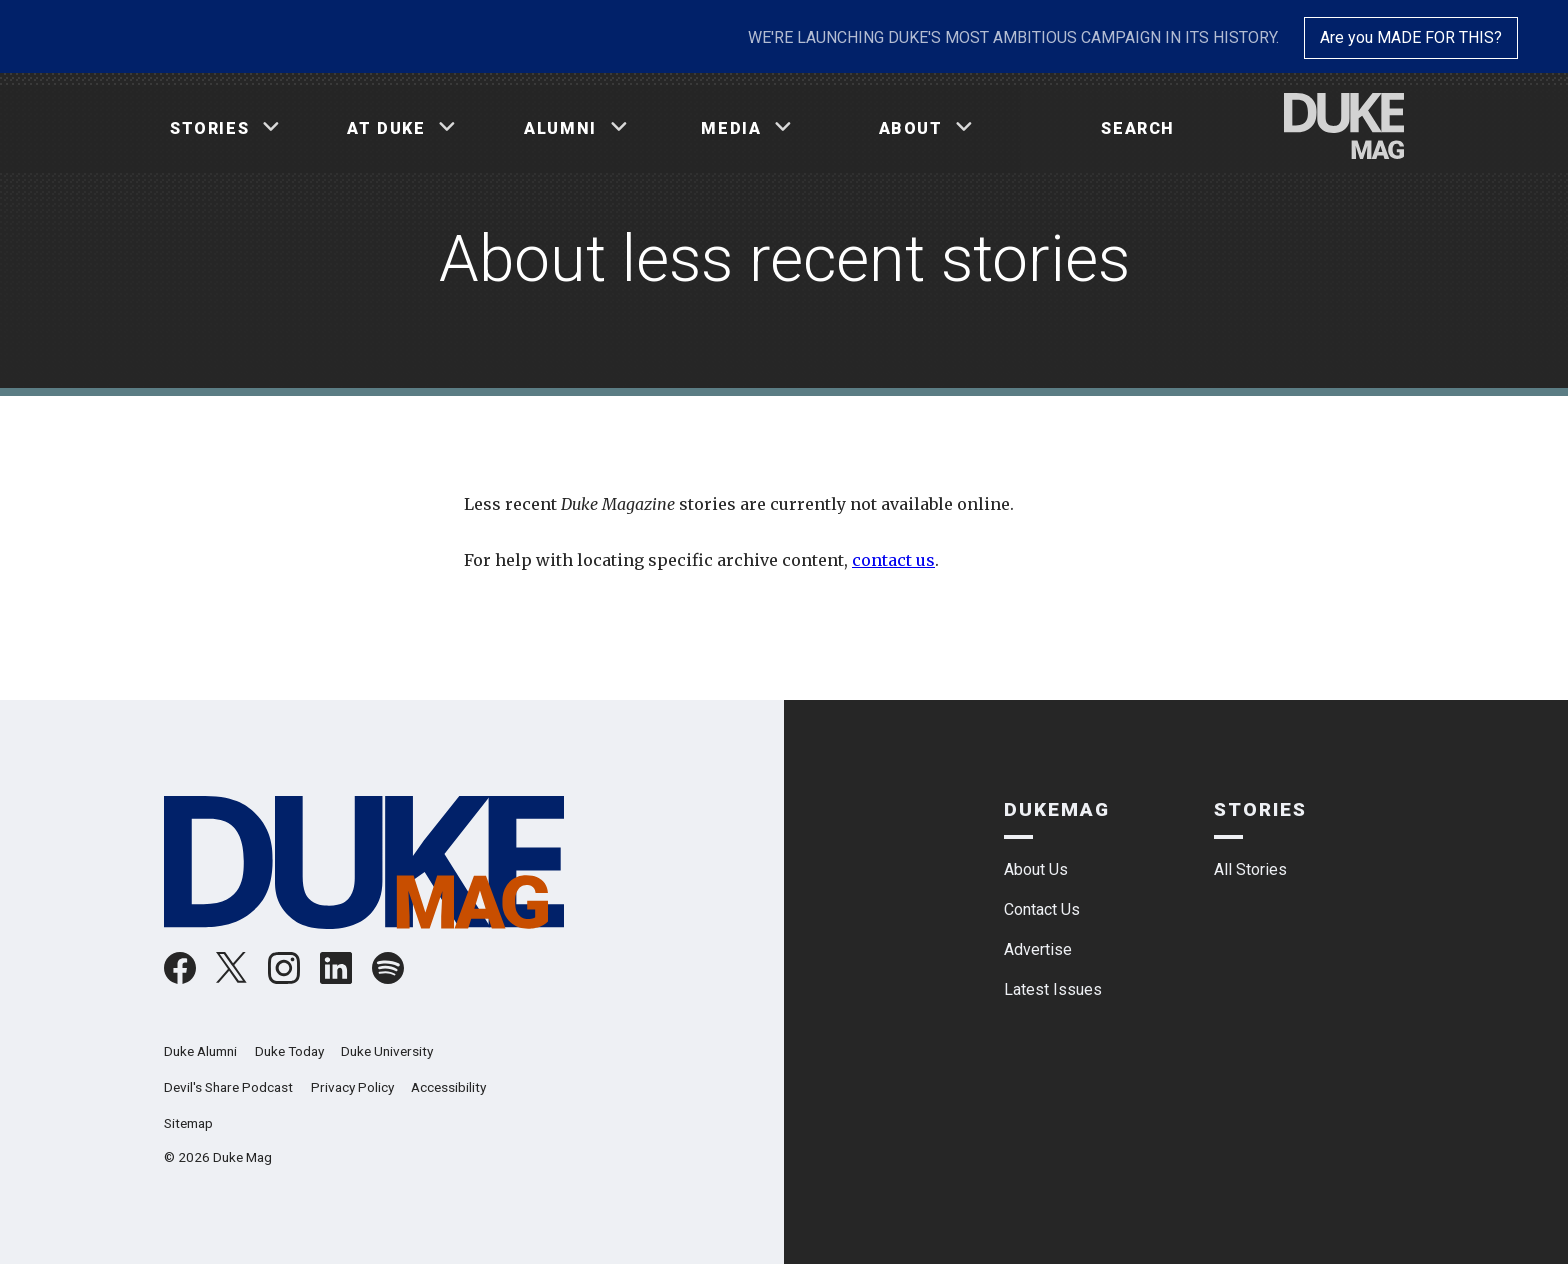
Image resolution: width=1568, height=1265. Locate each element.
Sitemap (188, 1123)
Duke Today (289, 1051)
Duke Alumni (200, 1051)
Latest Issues (1053, 989)
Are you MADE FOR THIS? (1411, 37)
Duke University (387, 1051)
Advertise (1038, 949)
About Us (1036, 869)
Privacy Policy (352, 1087)
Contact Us (1042, 909)
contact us (893, 560)
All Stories (1250, 869)
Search (1138, 128)
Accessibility (448, 1087)
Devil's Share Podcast (228, 1087)
